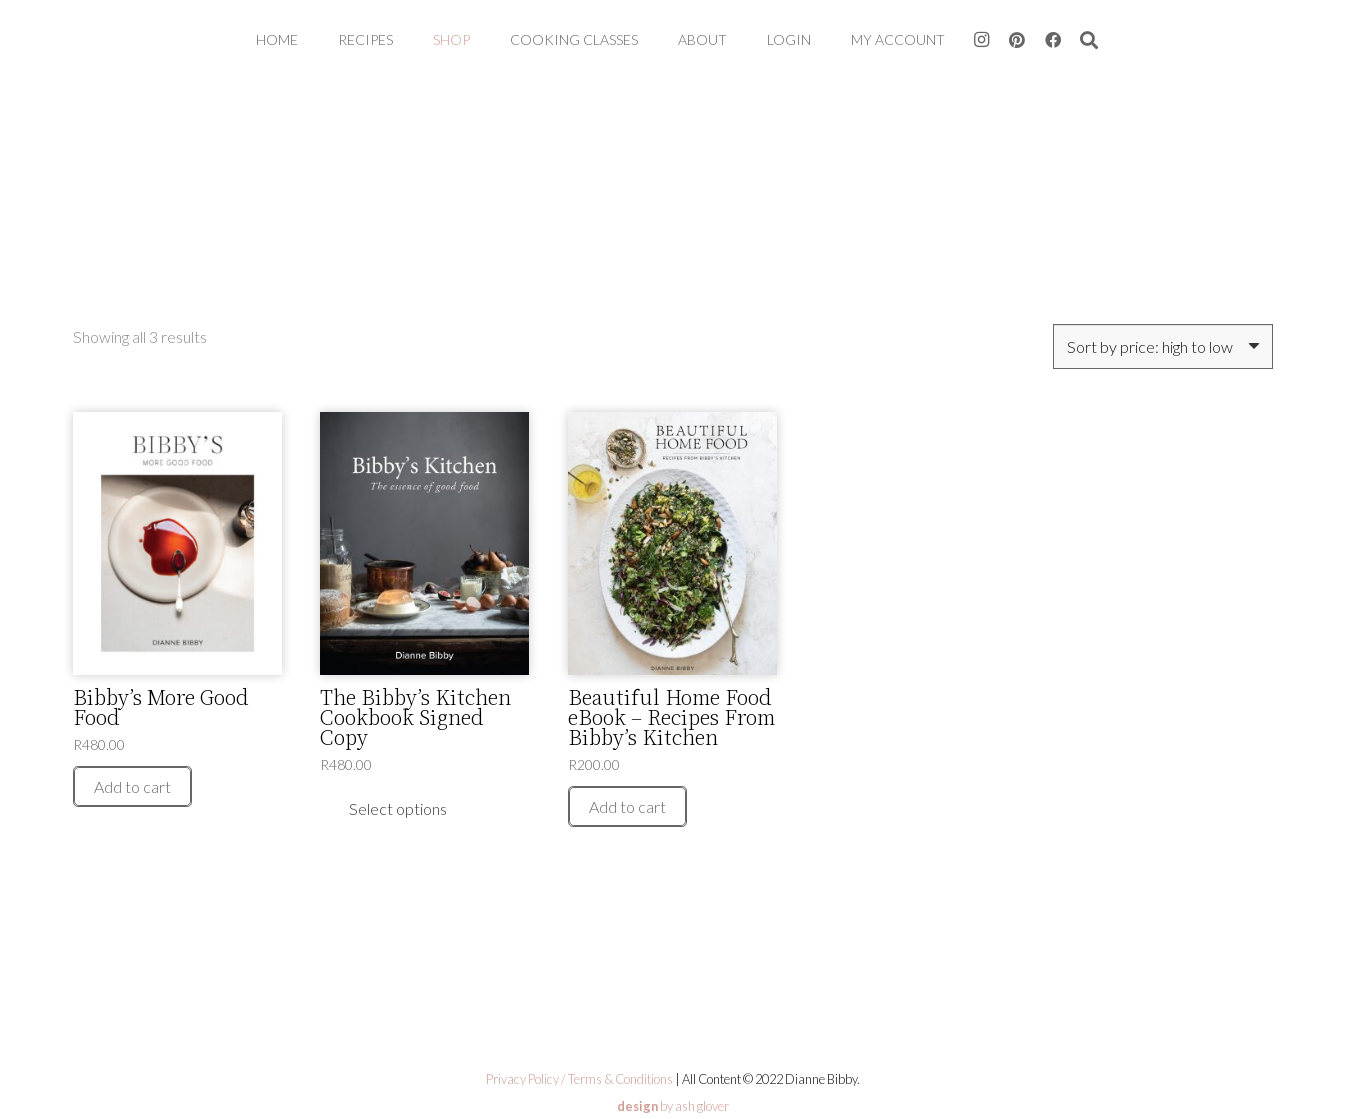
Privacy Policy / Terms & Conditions (579, 1079)
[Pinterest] (1017, 40)
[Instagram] (981, 40)
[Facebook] (1053, 40)
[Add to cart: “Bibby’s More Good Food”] (132, 786)
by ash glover (673, 1106)
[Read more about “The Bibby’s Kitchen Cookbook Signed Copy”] (398, 808)
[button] (1089, 40)
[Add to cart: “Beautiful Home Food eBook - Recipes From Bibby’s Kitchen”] (627, 806)
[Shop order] (1162, 346)
